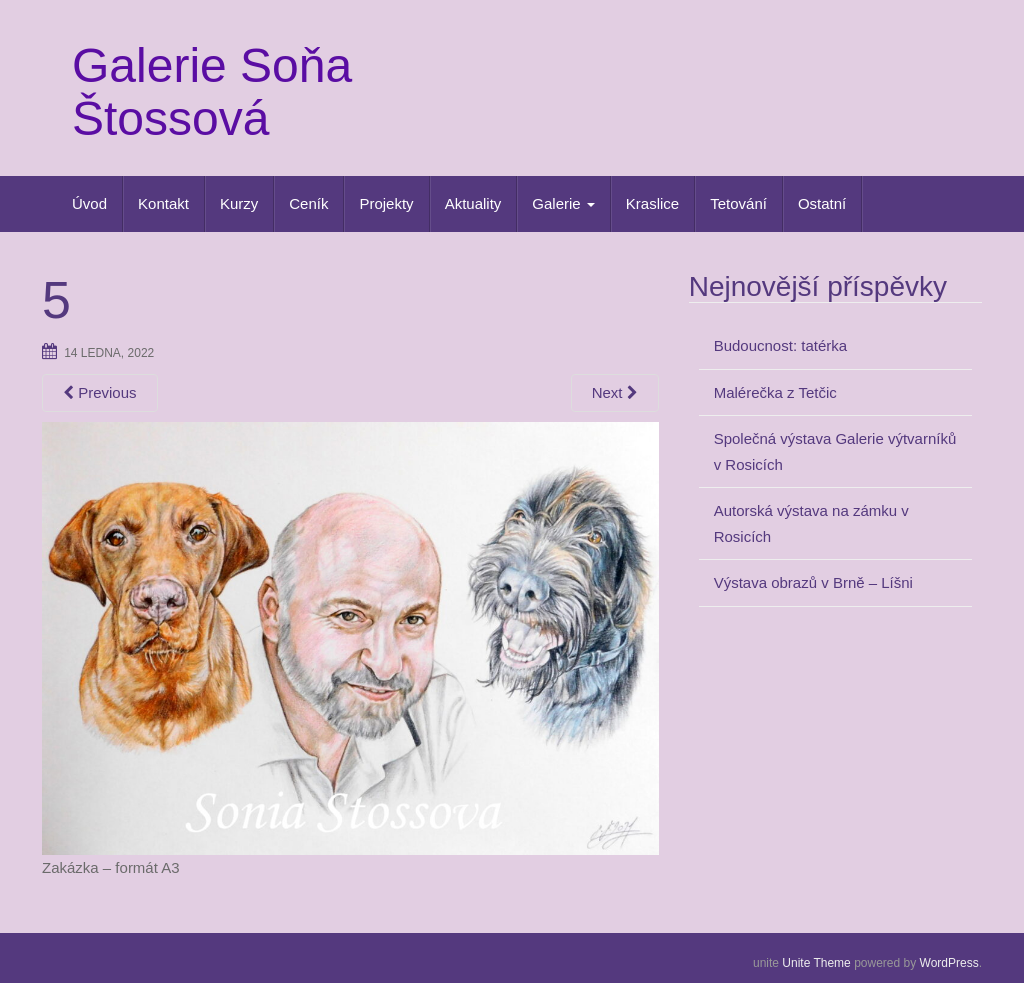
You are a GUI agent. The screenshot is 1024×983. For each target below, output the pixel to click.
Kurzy (239, 203)
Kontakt (163, 203)
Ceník (308, 203)
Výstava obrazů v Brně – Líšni (813, 582)
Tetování (738, 203)
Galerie (563, 203)
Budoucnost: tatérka (780, 345)
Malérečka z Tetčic (775, 392)
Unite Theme (816, 963)
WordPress (949, 963)
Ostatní (822, 203)
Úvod (89, 203)
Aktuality (473, 203)
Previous (100, 392)
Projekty (386, 203)
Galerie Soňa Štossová (212, 92)
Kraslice (652, 203)
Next (615, 392)
